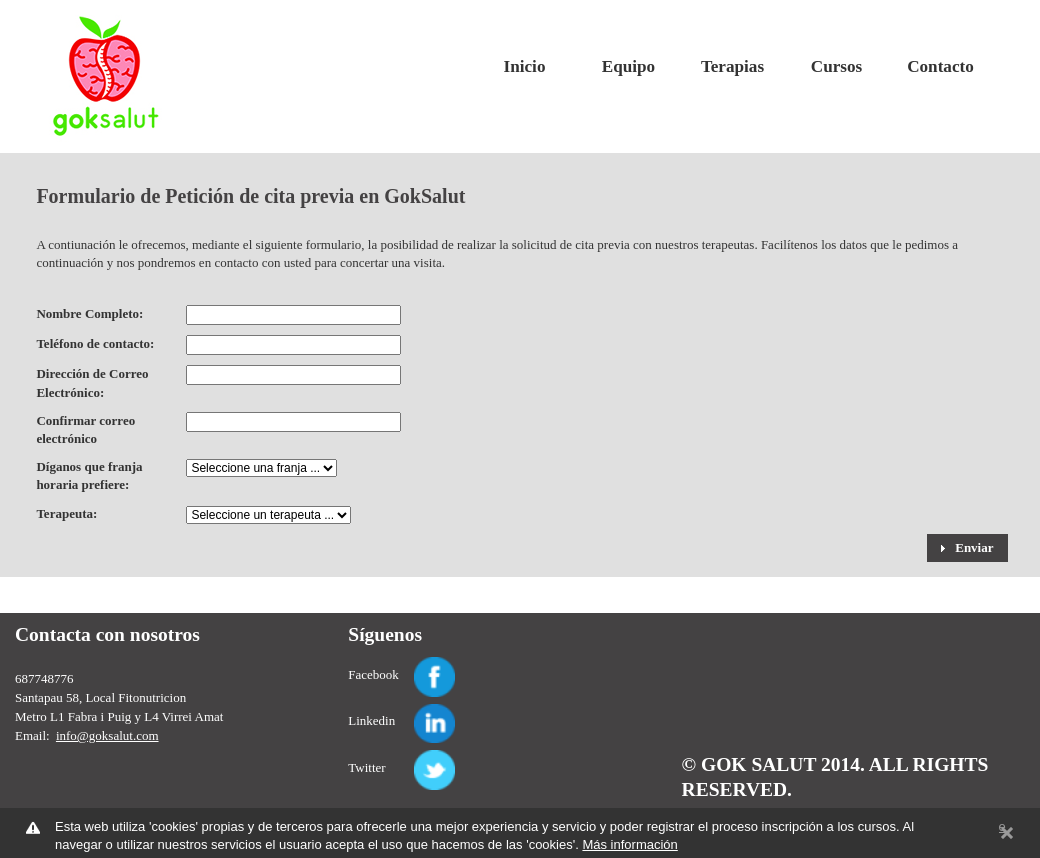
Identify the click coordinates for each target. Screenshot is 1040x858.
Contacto (940, 66)
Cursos (836, 66)
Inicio (525, 66)
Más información (629, 844)
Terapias (732, 66)
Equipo (628, 66)
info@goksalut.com (107, 735)
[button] (967, 548)
